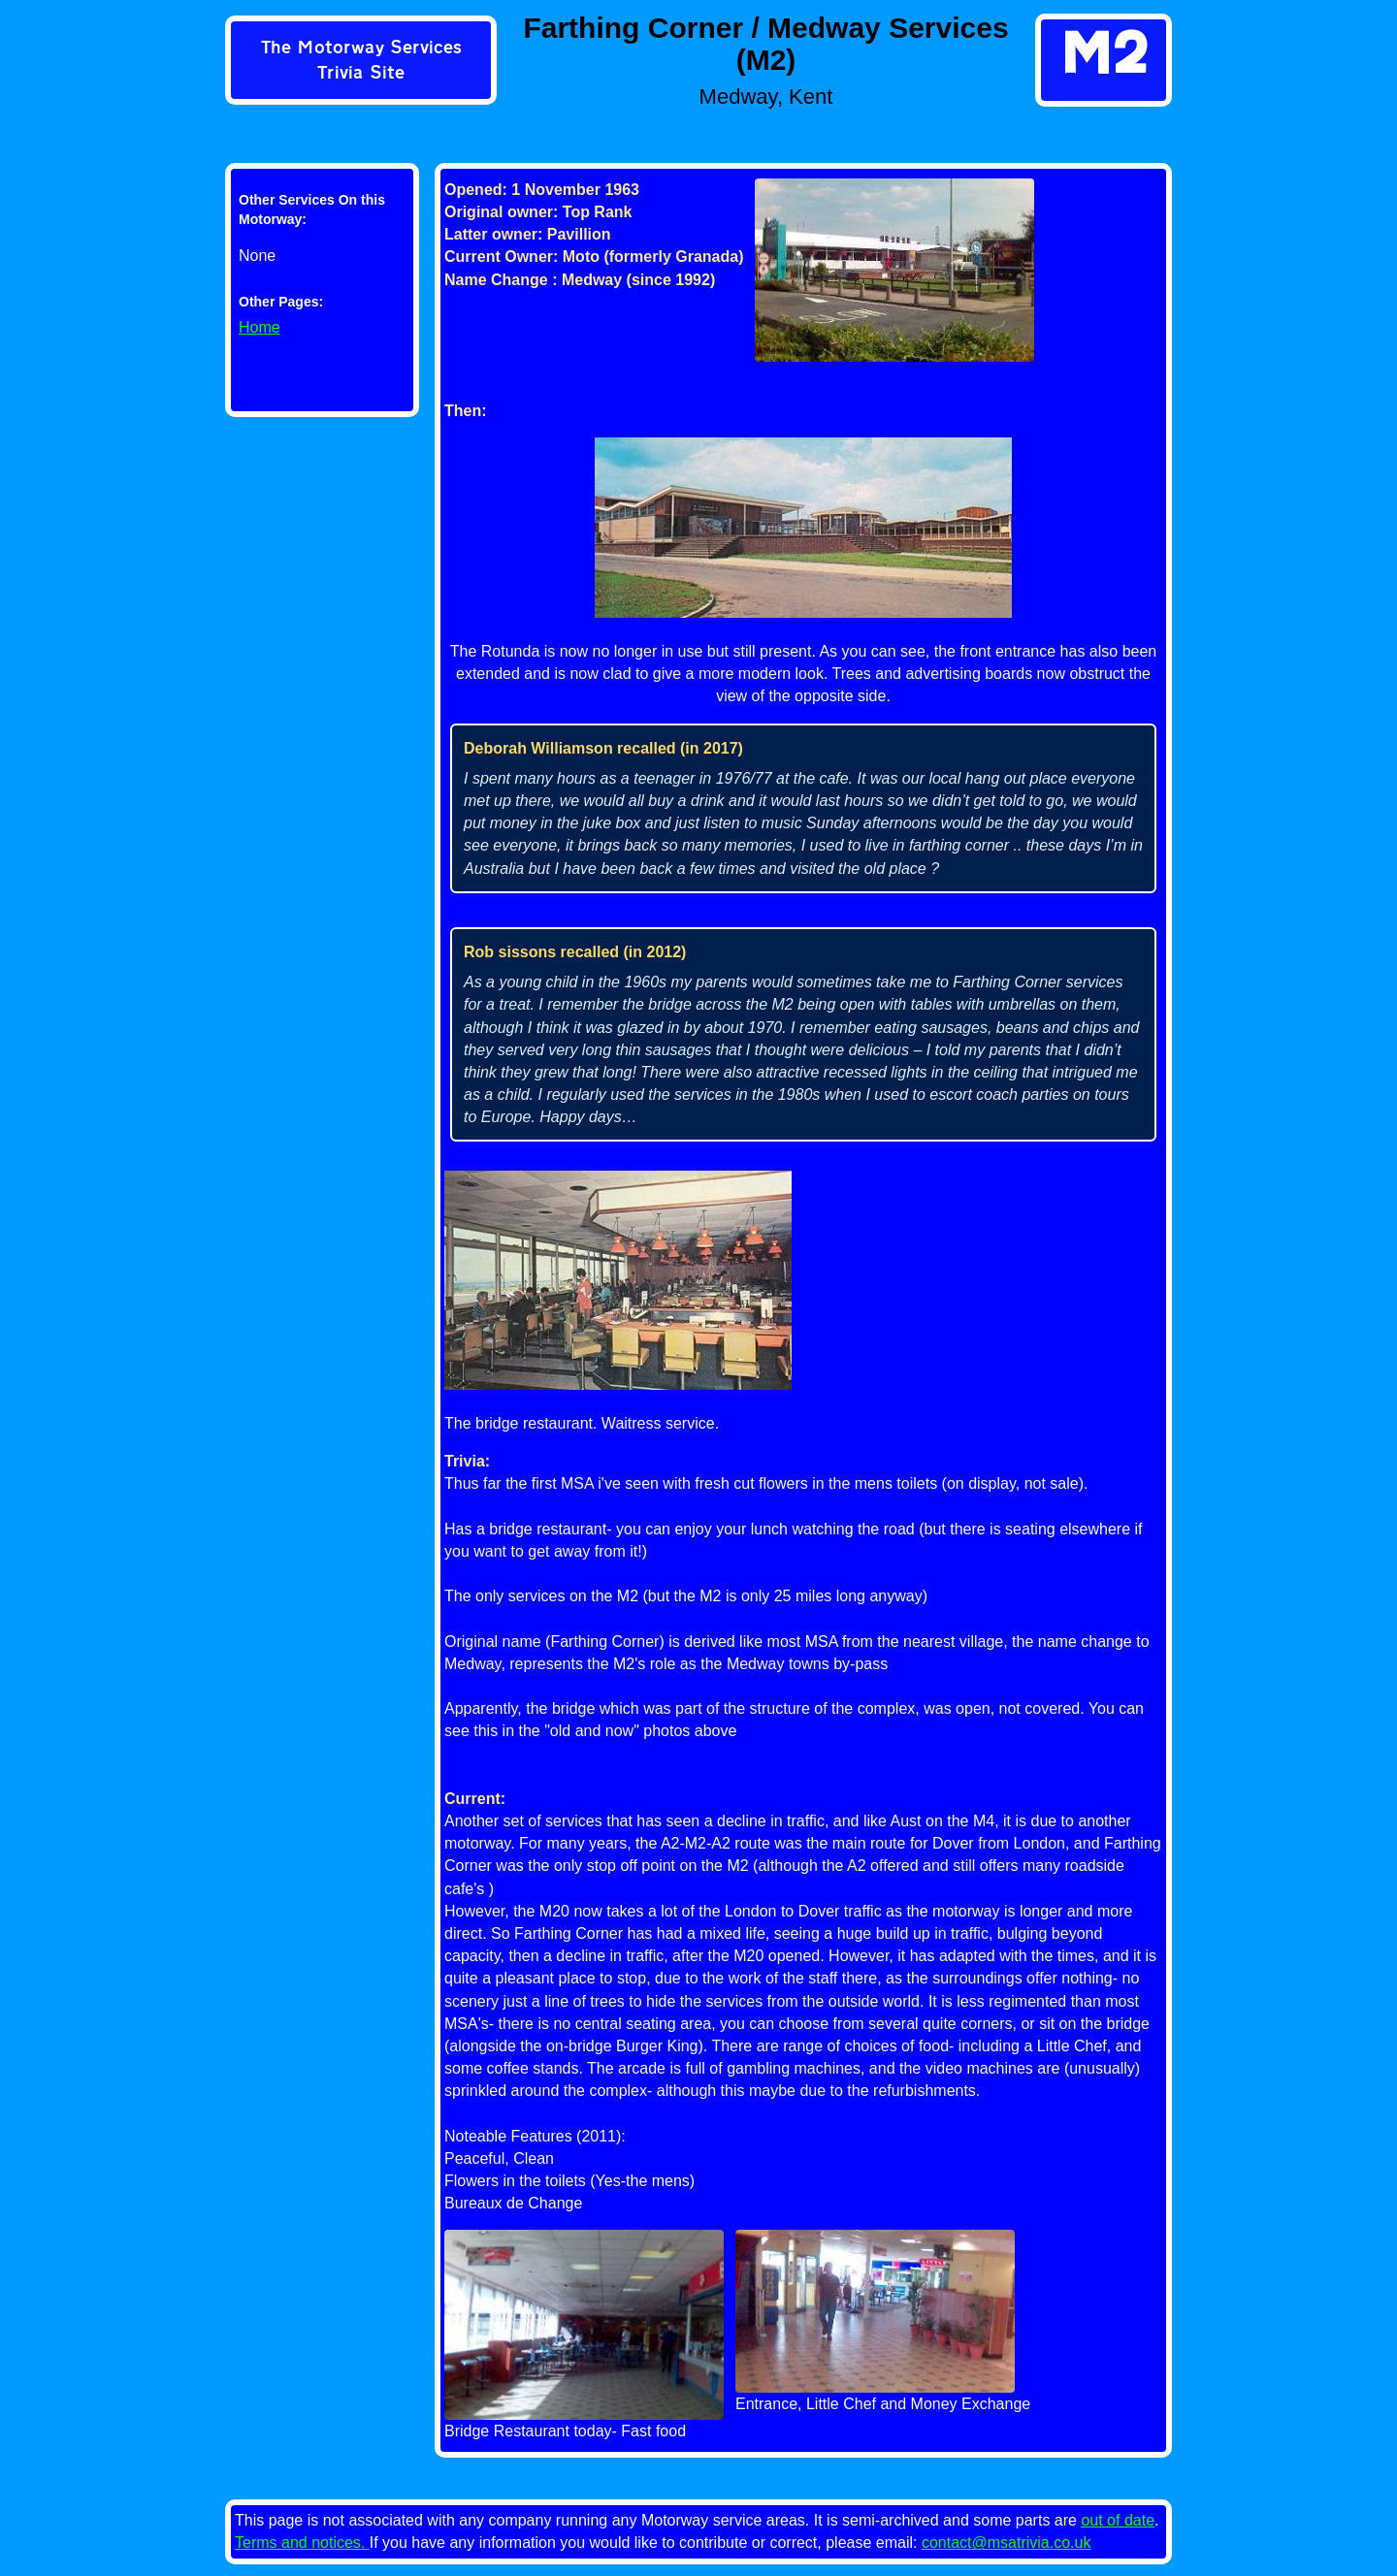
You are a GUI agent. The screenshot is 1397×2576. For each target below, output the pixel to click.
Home (259, 327)
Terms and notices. (302, 2542)
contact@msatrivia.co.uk (1006, 2542)
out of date (1117, 2520)
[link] (361, 62)
